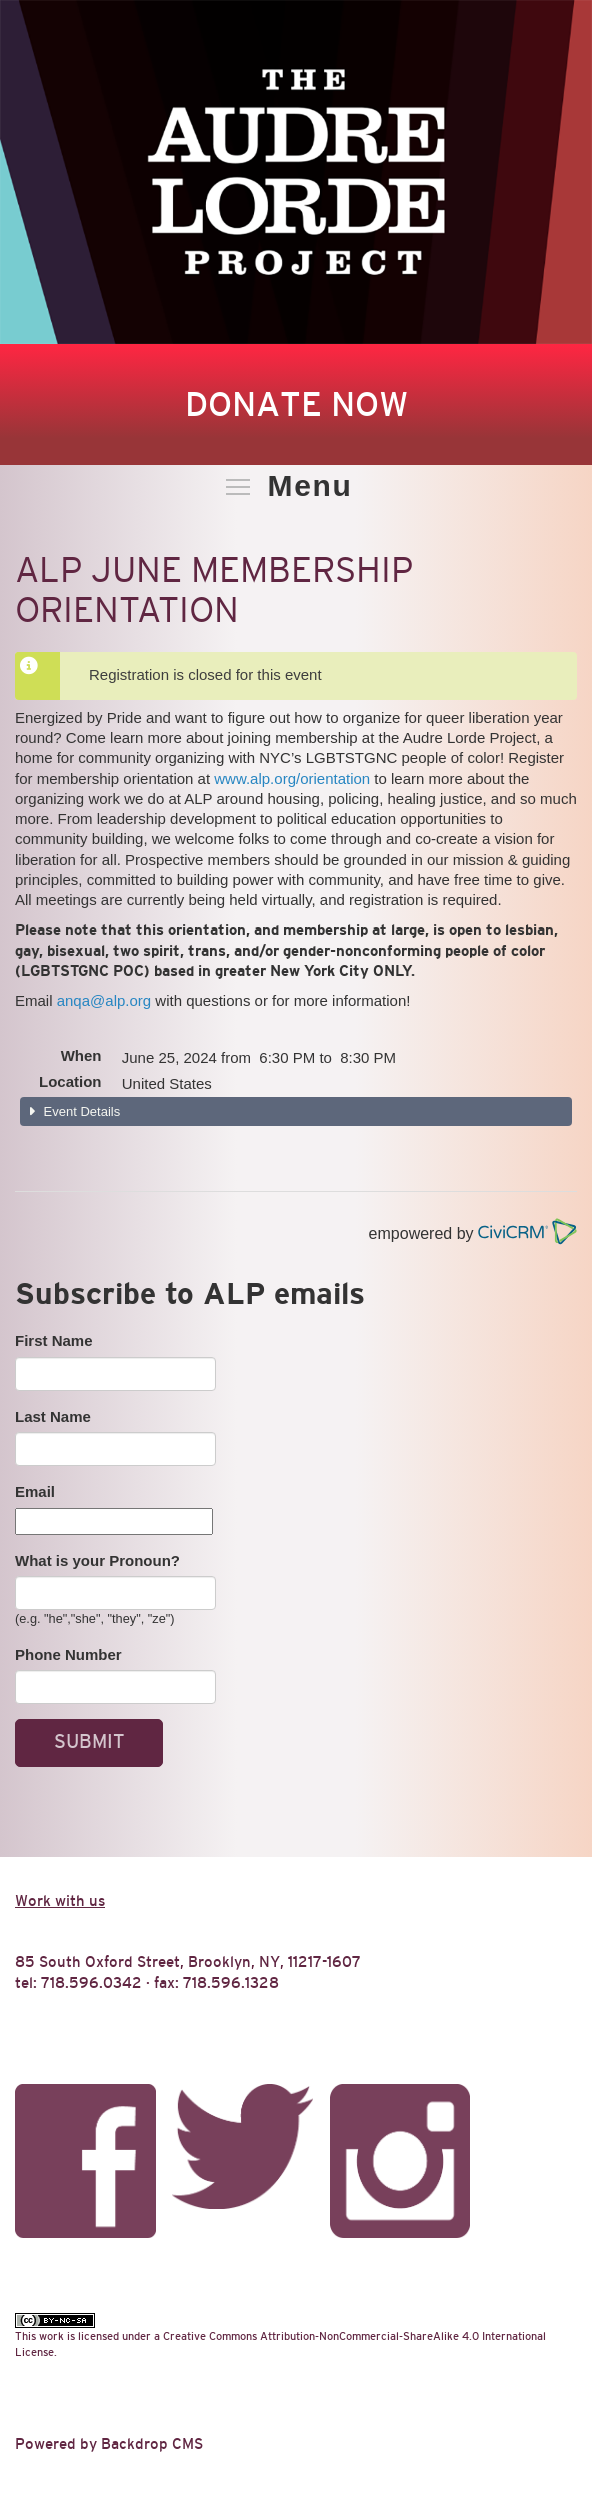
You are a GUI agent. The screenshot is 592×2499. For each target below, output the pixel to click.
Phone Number (68, 1654)
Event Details (80, 1111)
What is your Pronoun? (97, 1560)
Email (35, 1491)
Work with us (60, 1900)
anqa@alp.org (104, 1000)
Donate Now (296, 404)
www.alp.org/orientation (292, 778)
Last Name (53, 1416)
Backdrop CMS (152, 2443)
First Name (54, 1340)
